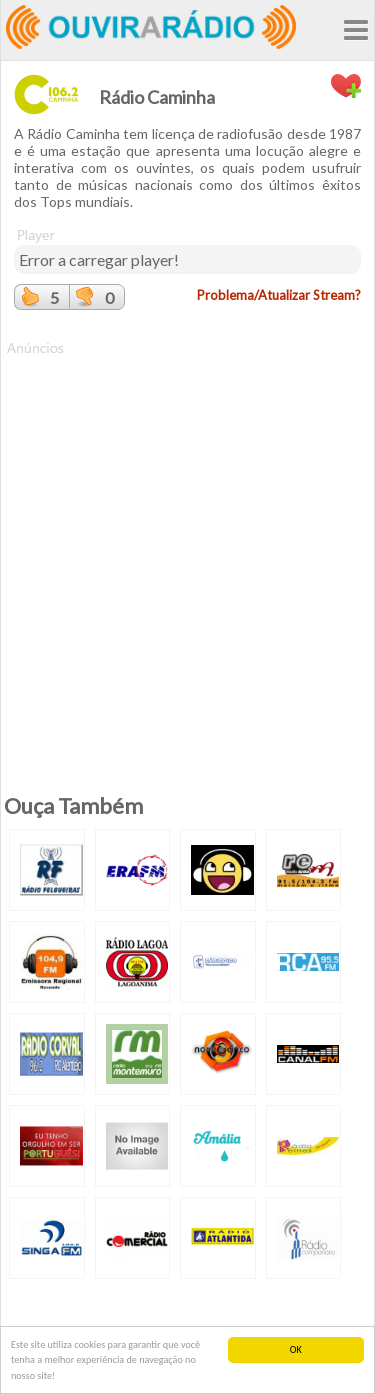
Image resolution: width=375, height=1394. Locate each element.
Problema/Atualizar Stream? (279, 295)
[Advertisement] (187, 545)
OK (296, 1349)
